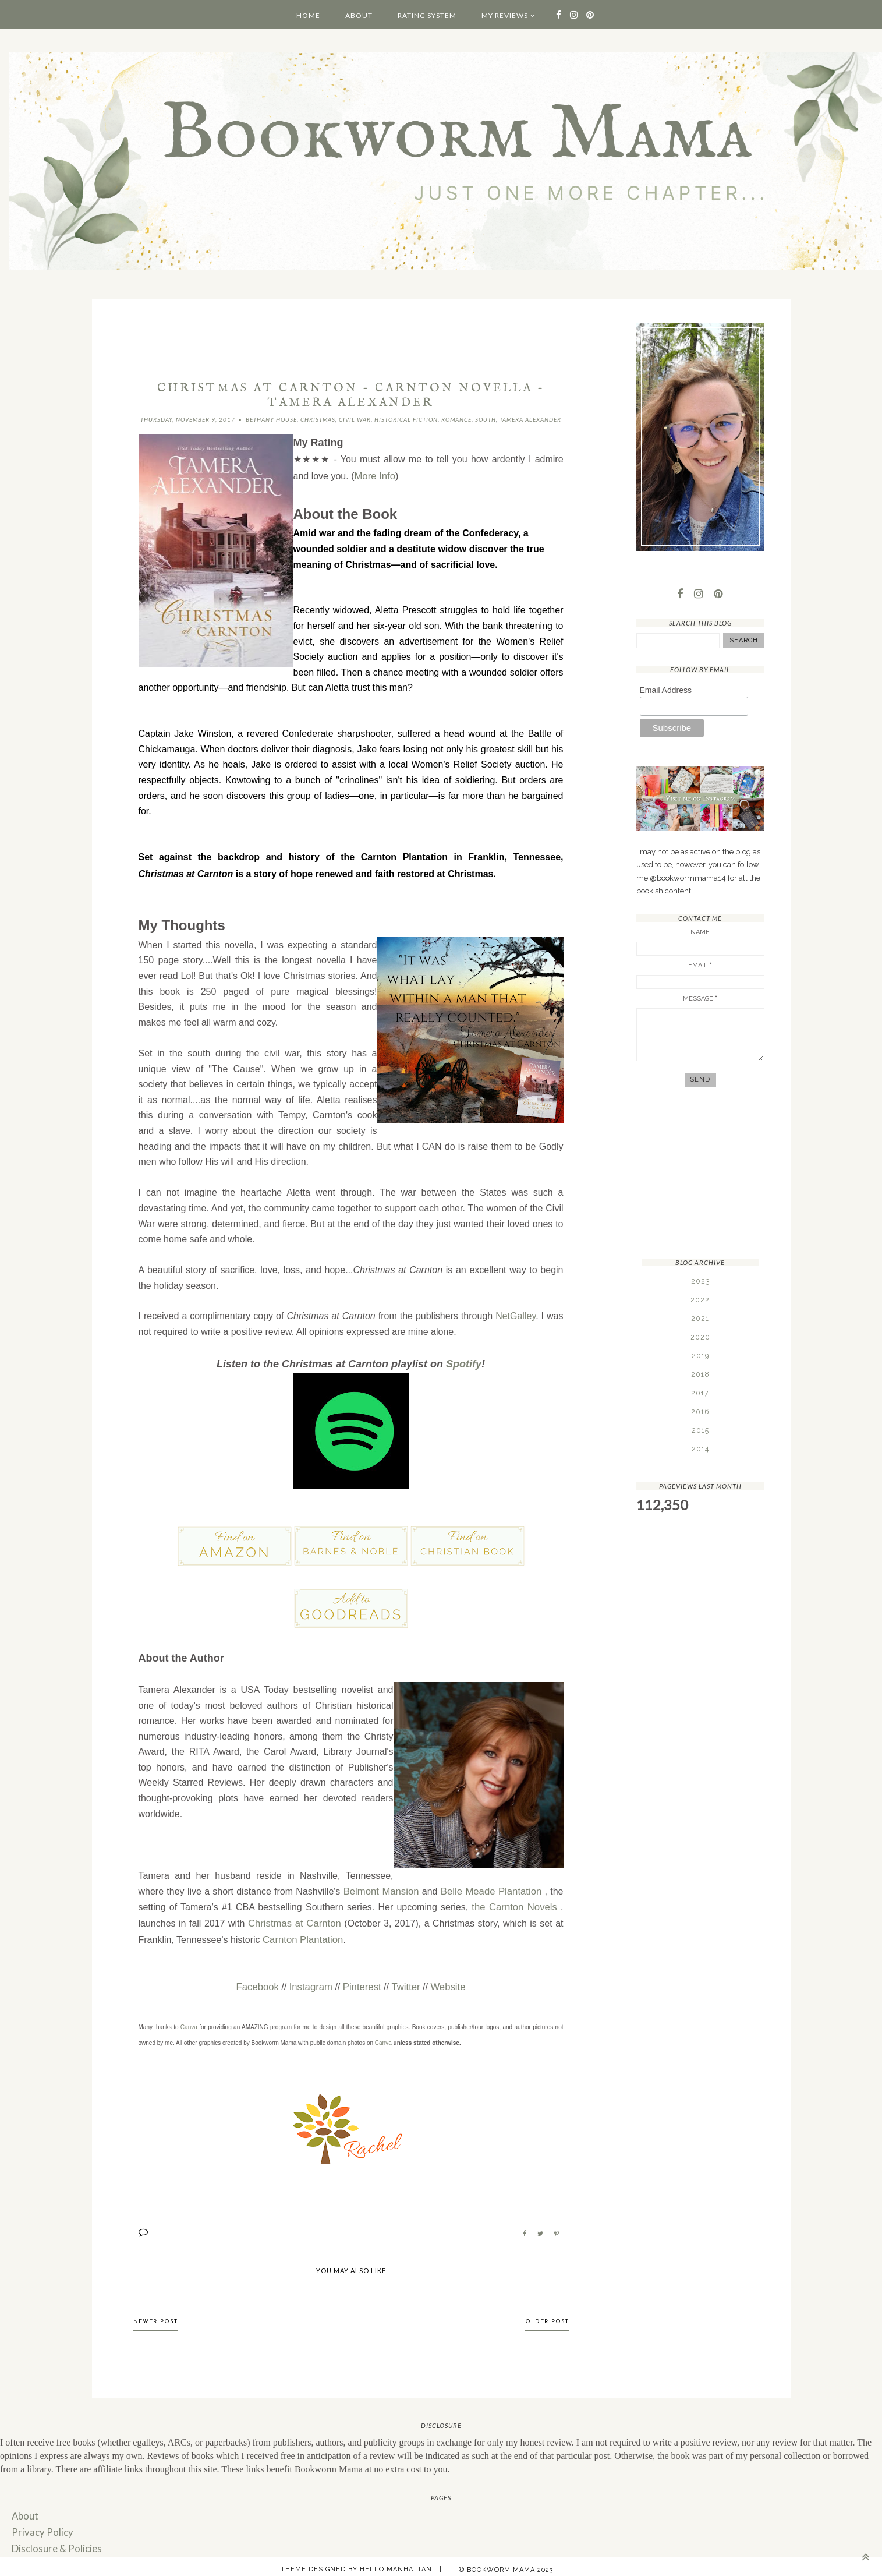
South (485, 419)
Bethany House (271, 419)
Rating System (427, 15)
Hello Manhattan (396, 2562)
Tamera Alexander (530, 419)
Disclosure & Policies (53, 2541)
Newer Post (155, 2315)
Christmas (317, 419)
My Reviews (504, 15)
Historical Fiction (406, 419)
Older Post (547, 2315)
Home (308, 15)
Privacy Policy (40, 2525)
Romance (456, 419)
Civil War (355, 419)
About (359, 15)
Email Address (666, 690)
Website (445, 1982)
